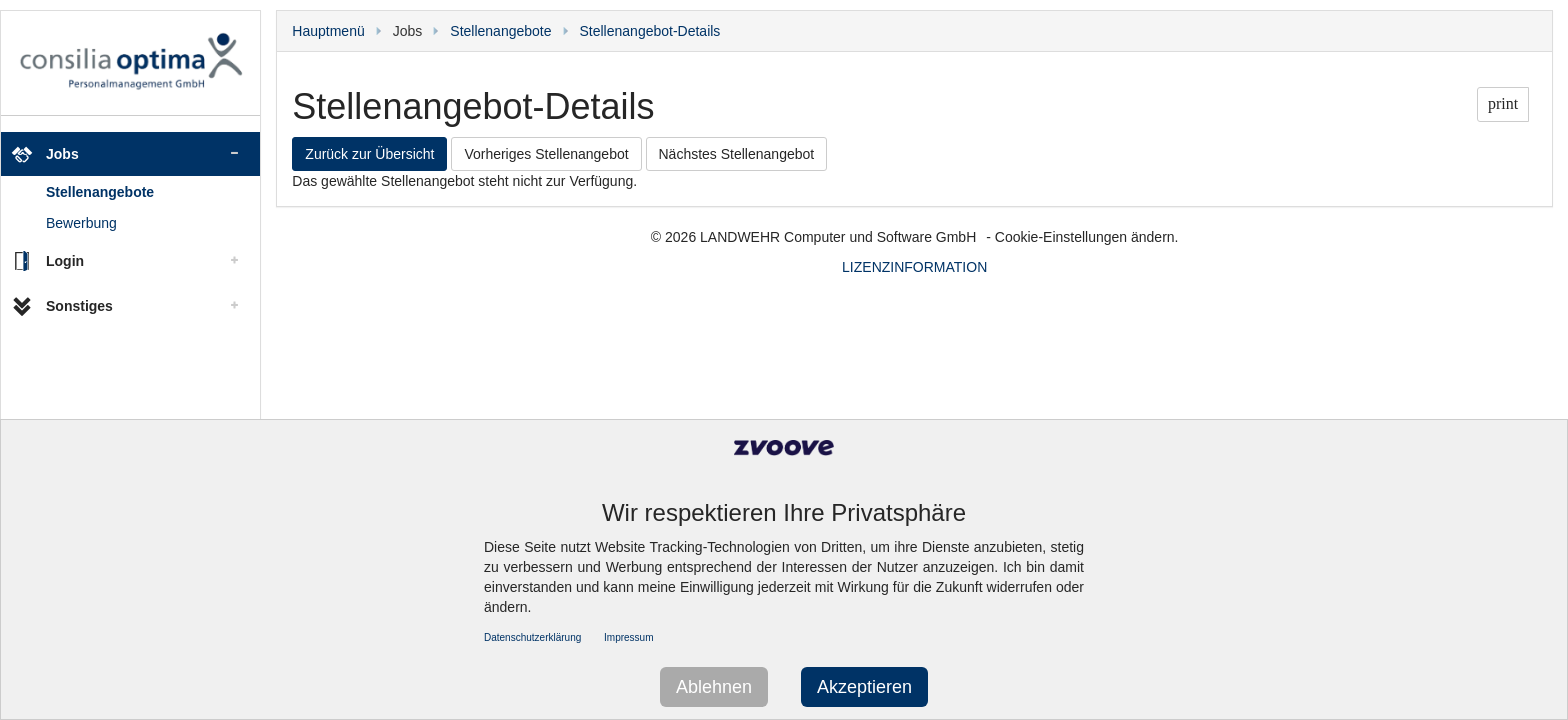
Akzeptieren (864, 687)
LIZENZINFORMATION (914, 267)
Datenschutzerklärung (532, 637)
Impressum (628, 637)
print (1503, 103)
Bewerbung (81, 223)
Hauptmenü (328, 31)
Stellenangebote (100, 192)
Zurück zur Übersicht (369, 154)
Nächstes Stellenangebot (737, 154)
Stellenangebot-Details (650, 31)
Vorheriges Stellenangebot (546, 154)
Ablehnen (714, 687)
